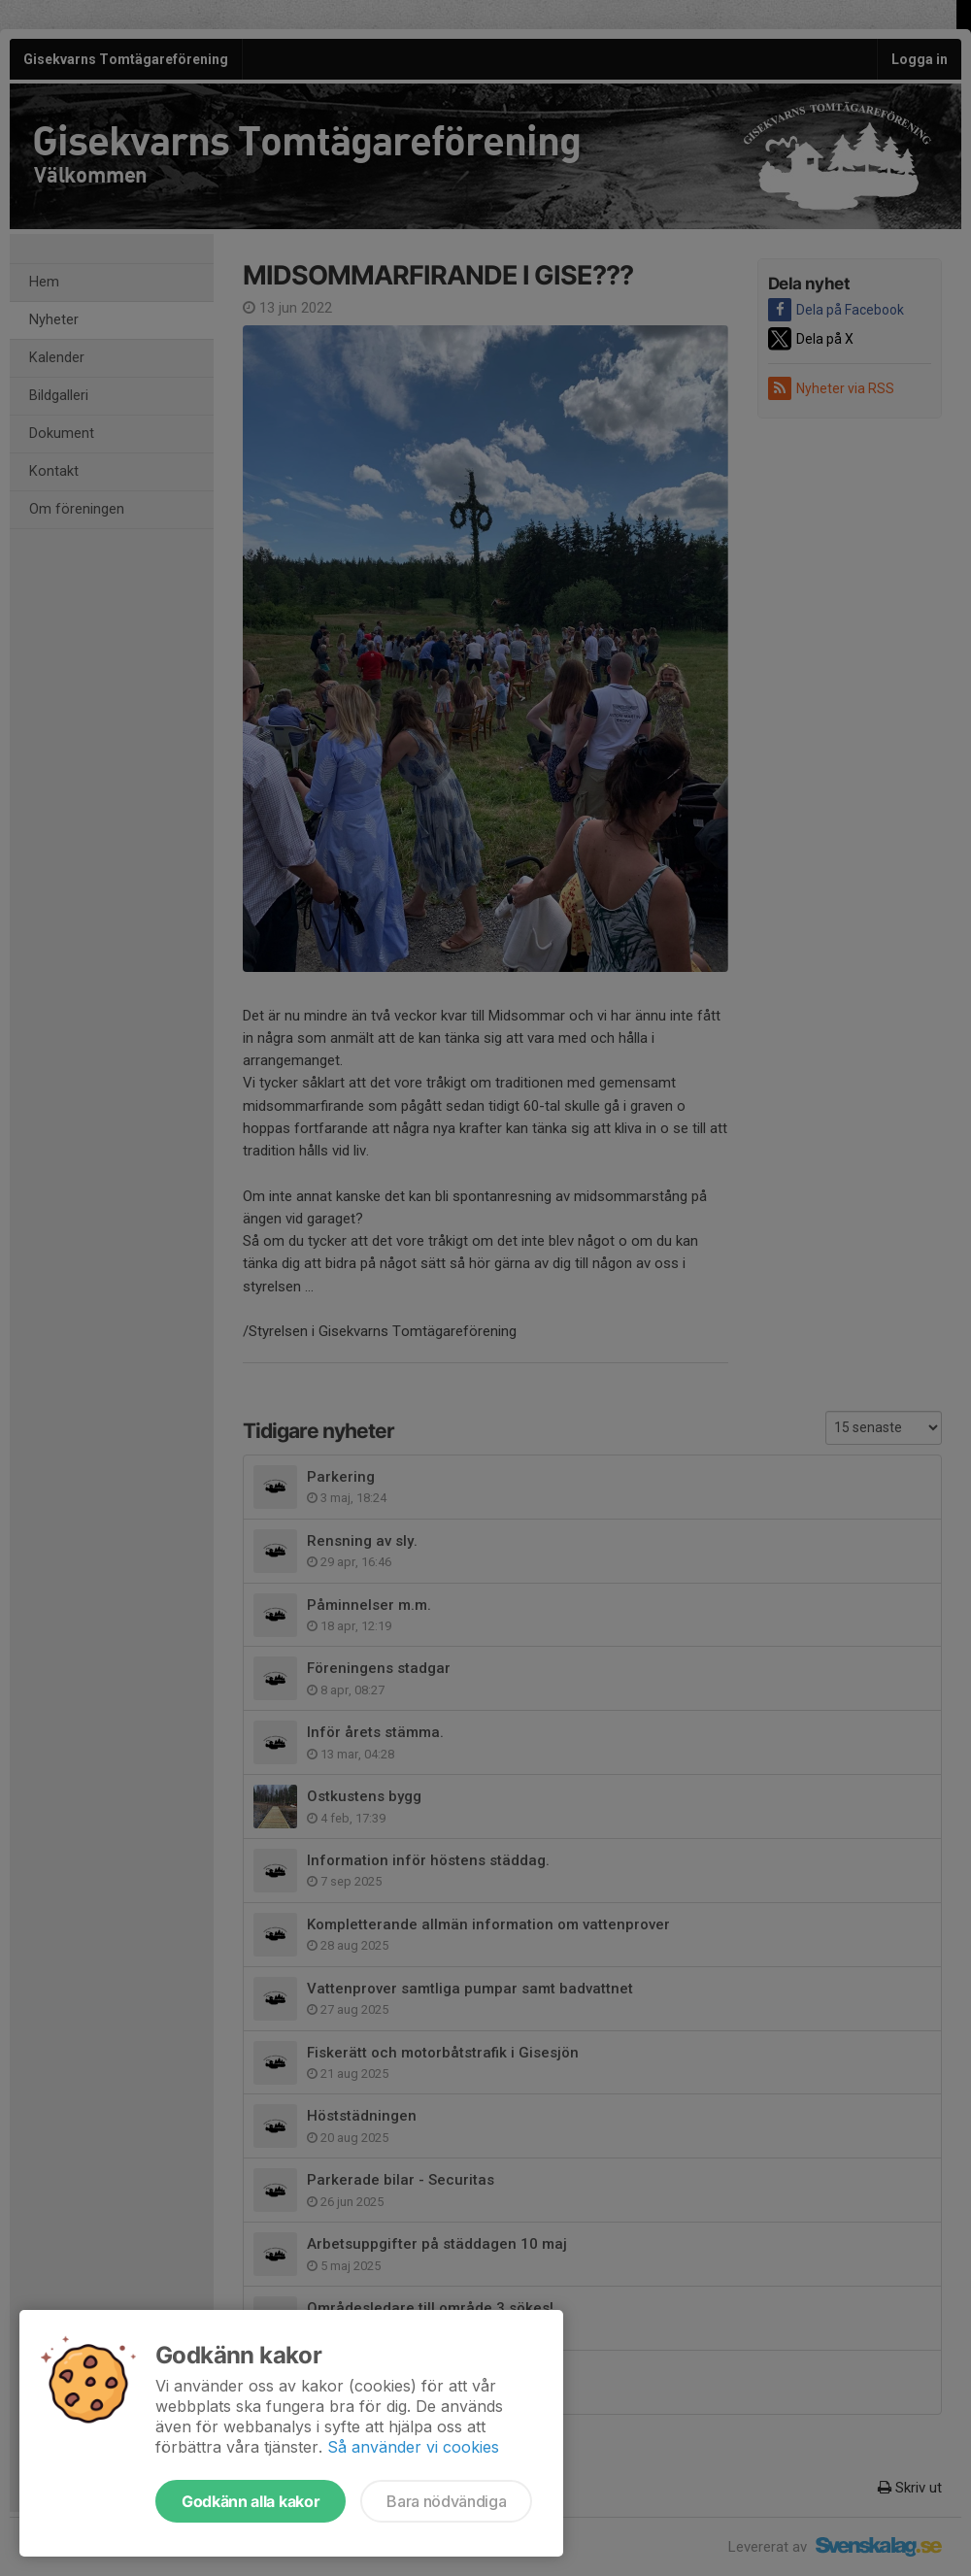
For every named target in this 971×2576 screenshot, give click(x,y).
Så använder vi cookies (413, 2447)
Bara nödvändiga (446, 2501)
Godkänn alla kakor (250, 2501)
